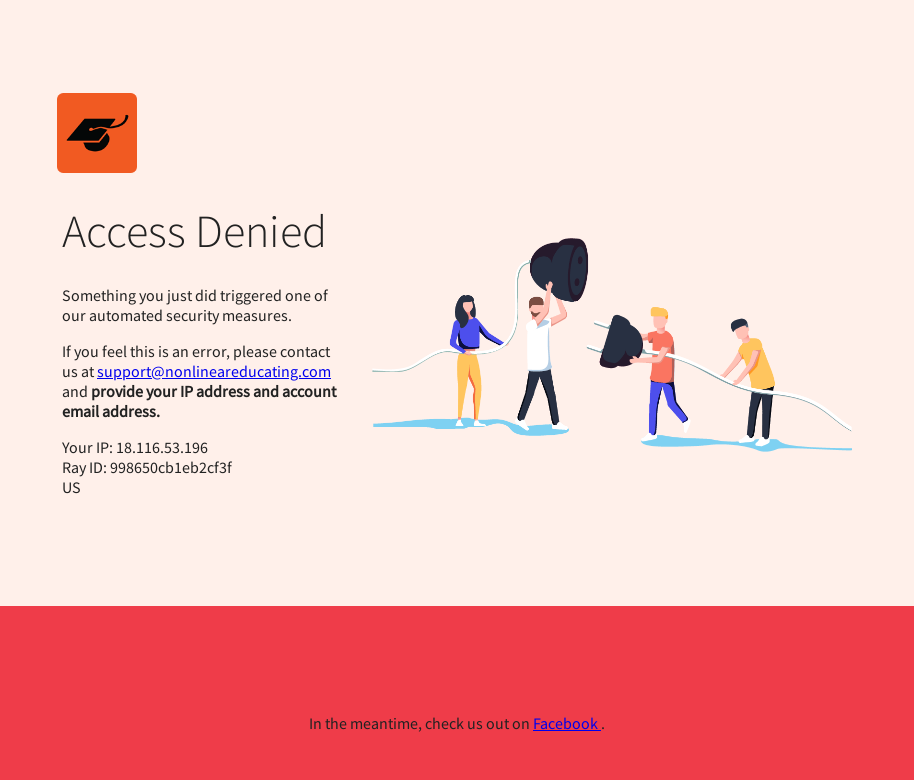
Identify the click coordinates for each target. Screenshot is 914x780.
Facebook (567, 723)
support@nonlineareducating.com (214, 371)
